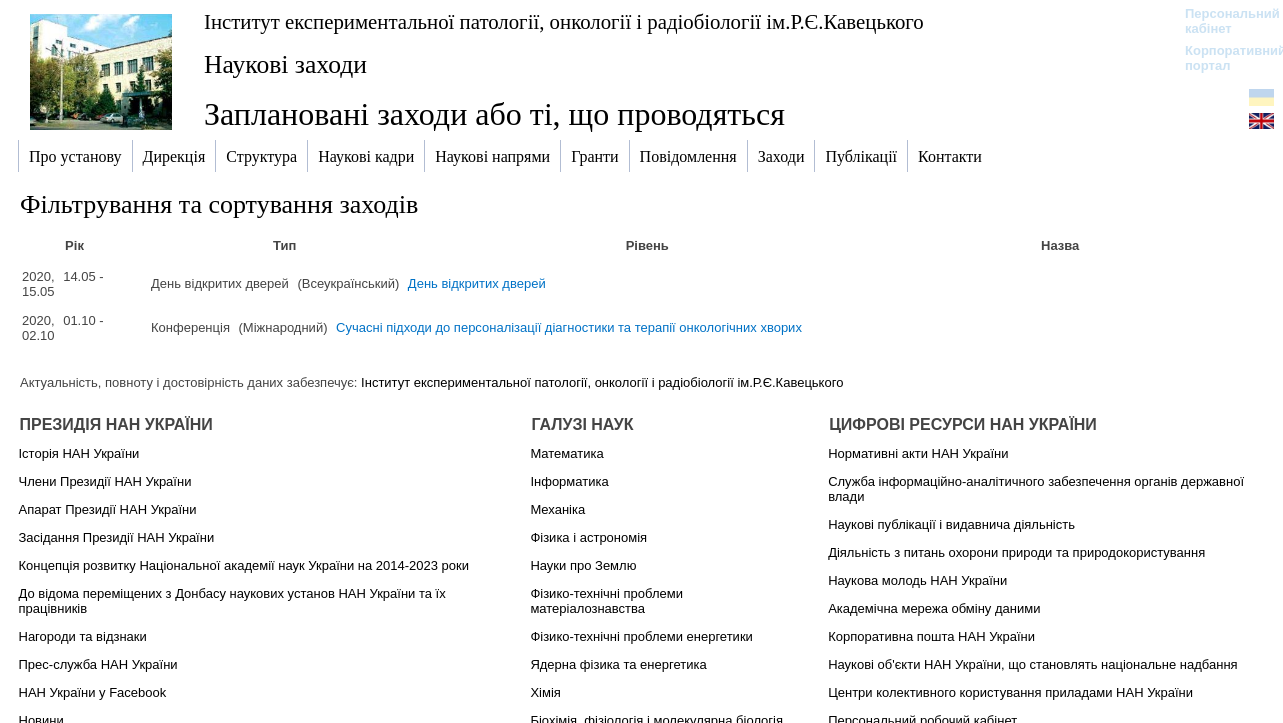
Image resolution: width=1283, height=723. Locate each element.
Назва (1060, 245)
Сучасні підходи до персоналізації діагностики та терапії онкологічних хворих (569, 327)
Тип (284, 245)
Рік (74, 245)
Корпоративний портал (1222, 58)
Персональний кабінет (1222, 21)
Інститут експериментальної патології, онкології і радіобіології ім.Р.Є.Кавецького (564, 21)
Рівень (647, 245)
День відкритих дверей (477, 283)
